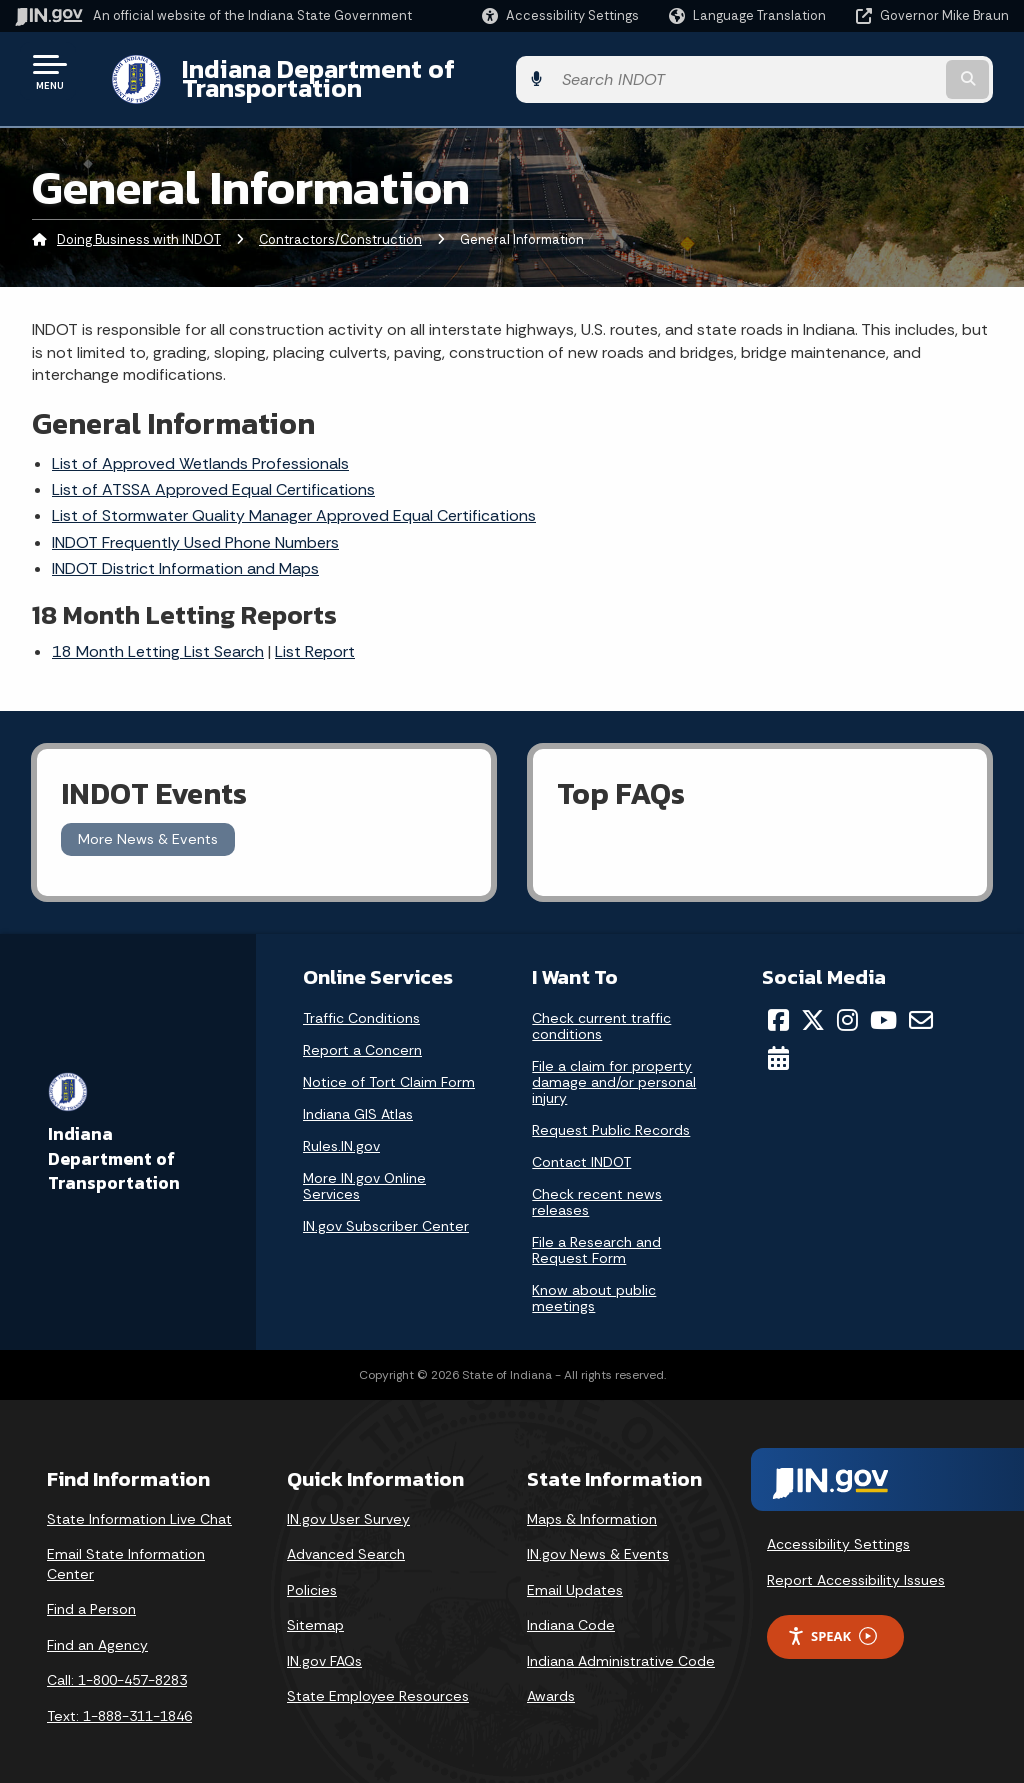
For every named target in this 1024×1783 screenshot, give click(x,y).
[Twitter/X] (813, 1004)
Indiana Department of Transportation (391, 71)
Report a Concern (362, 1034)
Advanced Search (346, 1539)
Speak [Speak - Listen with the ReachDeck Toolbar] (832, 1620)
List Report (315, 636)
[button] (560, 15)
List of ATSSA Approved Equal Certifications (213, 474)
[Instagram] (847, 1004)
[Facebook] (778, 1004)
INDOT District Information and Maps (185, 553)
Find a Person (91, 1594)
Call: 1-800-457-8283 (117, 1665)
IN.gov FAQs (324, 1646)
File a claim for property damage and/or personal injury (614, 1066)
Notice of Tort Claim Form (389, 1066)
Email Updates (575, 1574)
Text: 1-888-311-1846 (119, 1701)
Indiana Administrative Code (621, 1646)
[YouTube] (883, 1004)
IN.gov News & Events (598, 1539)
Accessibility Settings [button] (838, 1529)
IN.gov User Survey (348, 1503)
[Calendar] (778, 1043)
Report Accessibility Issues (856, 1565)
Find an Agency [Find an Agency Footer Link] (97, 1630)
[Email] (921, 1004)
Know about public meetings (594, 1282)
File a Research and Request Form (596, 1234)
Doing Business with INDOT (139, 224)
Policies (312, 1574)
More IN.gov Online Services (364, 1170)
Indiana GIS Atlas (358, 1098)
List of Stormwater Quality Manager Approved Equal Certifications (294, 500)
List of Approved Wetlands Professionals (200, 447)
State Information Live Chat (139, 1503)
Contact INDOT (581, 1146)
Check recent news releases (597, 1186)
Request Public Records (611, 1114)
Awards (551, 1681)
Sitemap (315, 1610)
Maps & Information (592, 1503)
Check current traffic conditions (601, 1010)
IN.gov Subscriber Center (386, 1210)
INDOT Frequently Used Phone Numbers (195, 526)
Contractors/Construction (340, 224)
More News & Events (148, 824)
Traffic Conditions (361, 1002)
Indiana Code (571, 1610)
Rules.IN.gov (341, 1130)
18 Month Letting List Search (158, 636)
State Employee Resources (378, 1681)
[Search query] (898, 71)
